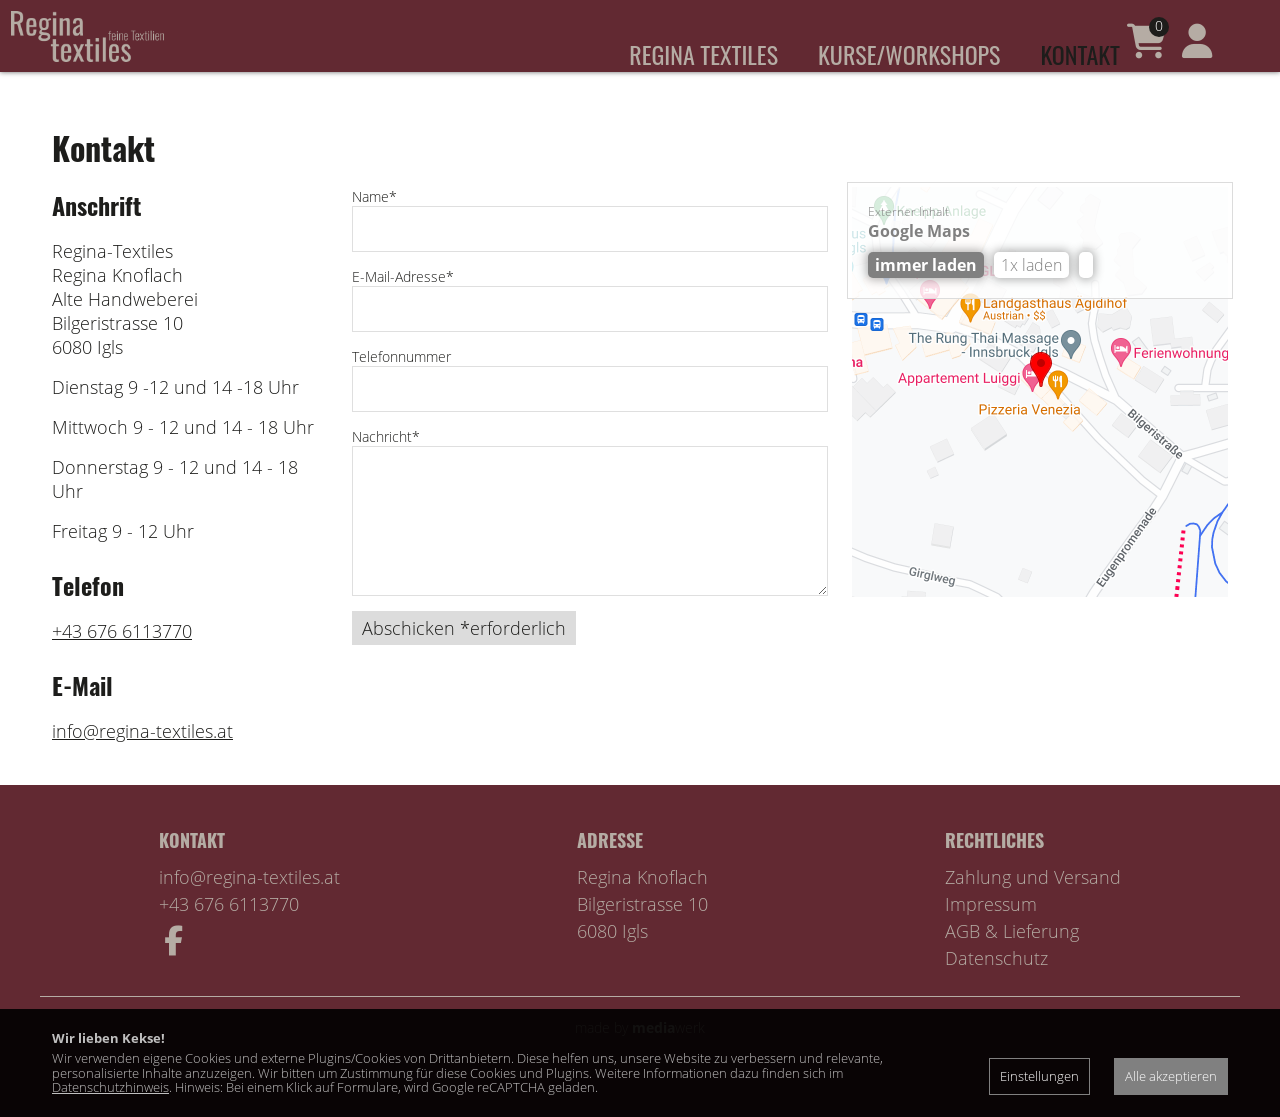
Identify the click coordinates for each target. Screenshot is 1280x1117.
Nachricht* (386, 464)
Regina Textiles (703, 54)
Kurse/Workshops (909, 54)
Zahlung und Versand (1033, 905)
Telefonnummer (401, 384)
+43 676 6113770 (122, 659)
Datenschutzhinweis (110, 1087)
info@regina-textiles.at (142, 759)
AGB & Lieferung (1012, 959)
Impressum (991, 932)
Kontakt (1080, 54)
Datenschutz (996, 986)
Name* (374, 224)
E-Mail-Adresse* (403, 304)
